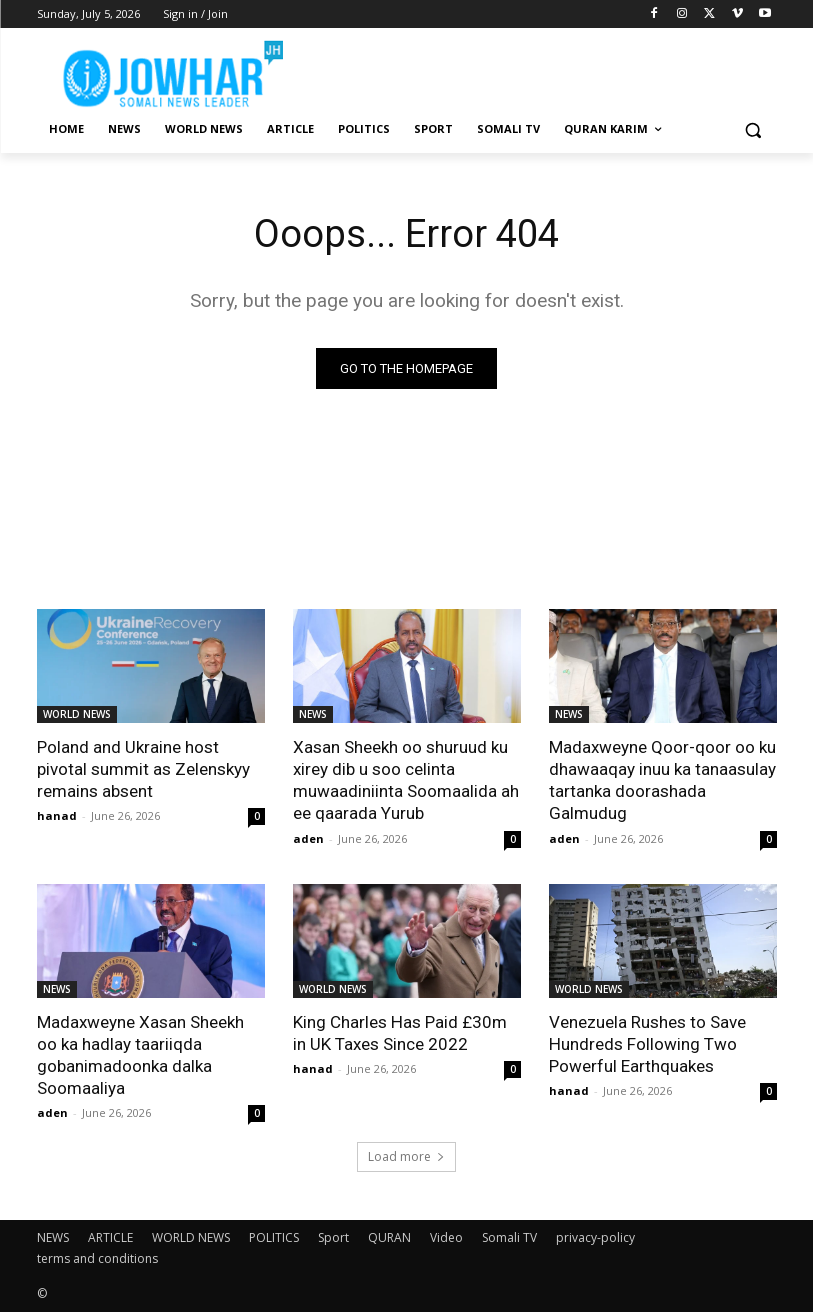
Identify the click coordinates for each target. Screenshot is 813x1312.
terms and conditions (97, 1258)
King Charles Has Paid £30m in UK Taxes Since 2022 (399, 1032)
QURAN (389, 1237)
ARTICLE (110, 1237)
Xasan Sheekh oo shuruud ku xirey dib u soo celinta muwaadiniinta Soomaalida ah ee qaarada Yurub (406, 780)
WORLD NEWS (77, 714)
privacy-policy (595, 1237)
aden (308, 837)
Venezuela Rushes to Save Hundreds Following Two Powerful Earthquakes (647, 1043)
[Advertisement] (543, 70)
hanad (57, 815)
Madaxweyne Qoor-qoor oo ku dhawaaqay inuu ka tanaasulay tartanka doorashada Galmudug (662, 780)
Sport (333, 1237)
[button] (753, 129)
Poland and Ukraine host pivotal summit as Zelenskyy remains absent (143, 769)
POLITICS (274, 1237)
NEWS (313, 714)
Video (446, 1237)
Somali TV (509, 1237)
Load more (406, 1156)
